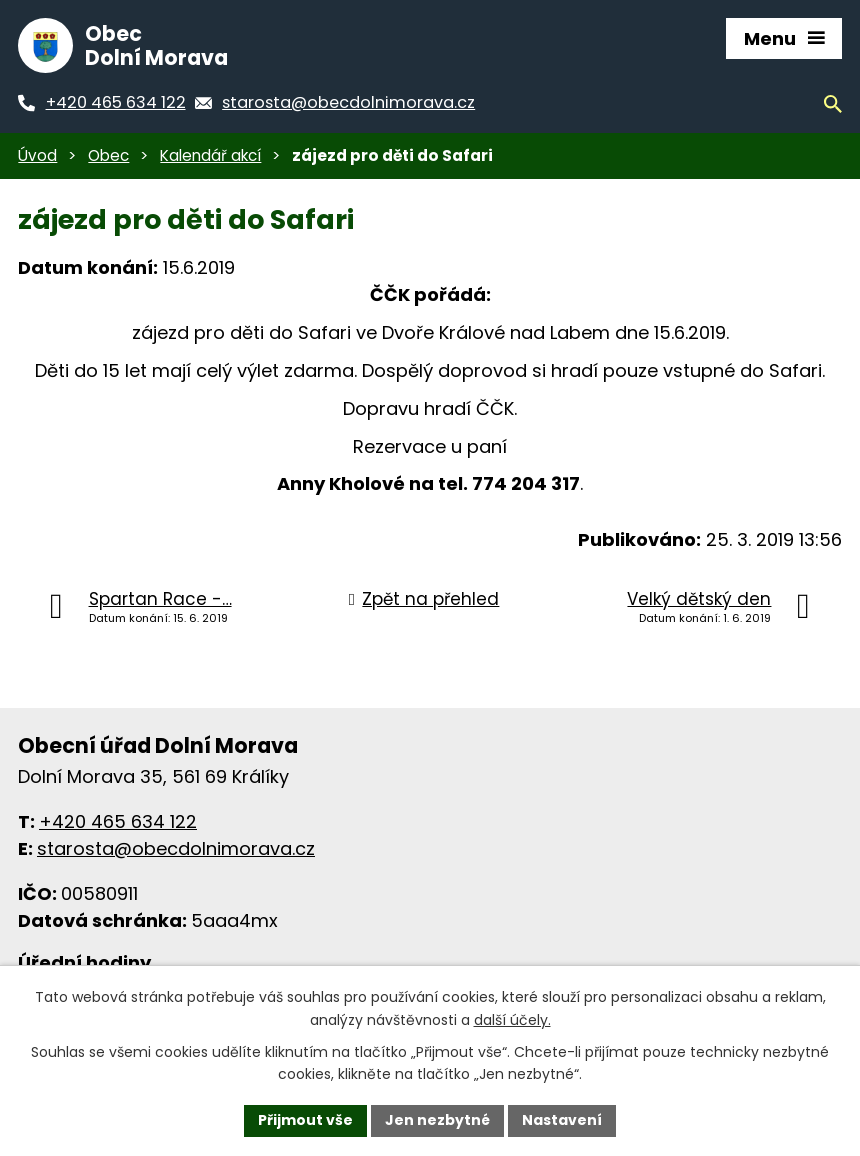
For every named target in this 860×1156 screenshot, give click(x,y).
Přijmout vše (305, 1120)
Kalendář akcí (210, 155)
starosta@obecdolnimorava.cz (176, 848)
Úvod (37, 155)
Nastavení (562, 1120)
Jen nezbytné (437, 1120)
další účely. (512, 1020)
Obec (108, 155)
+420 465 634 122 (118, 821)
